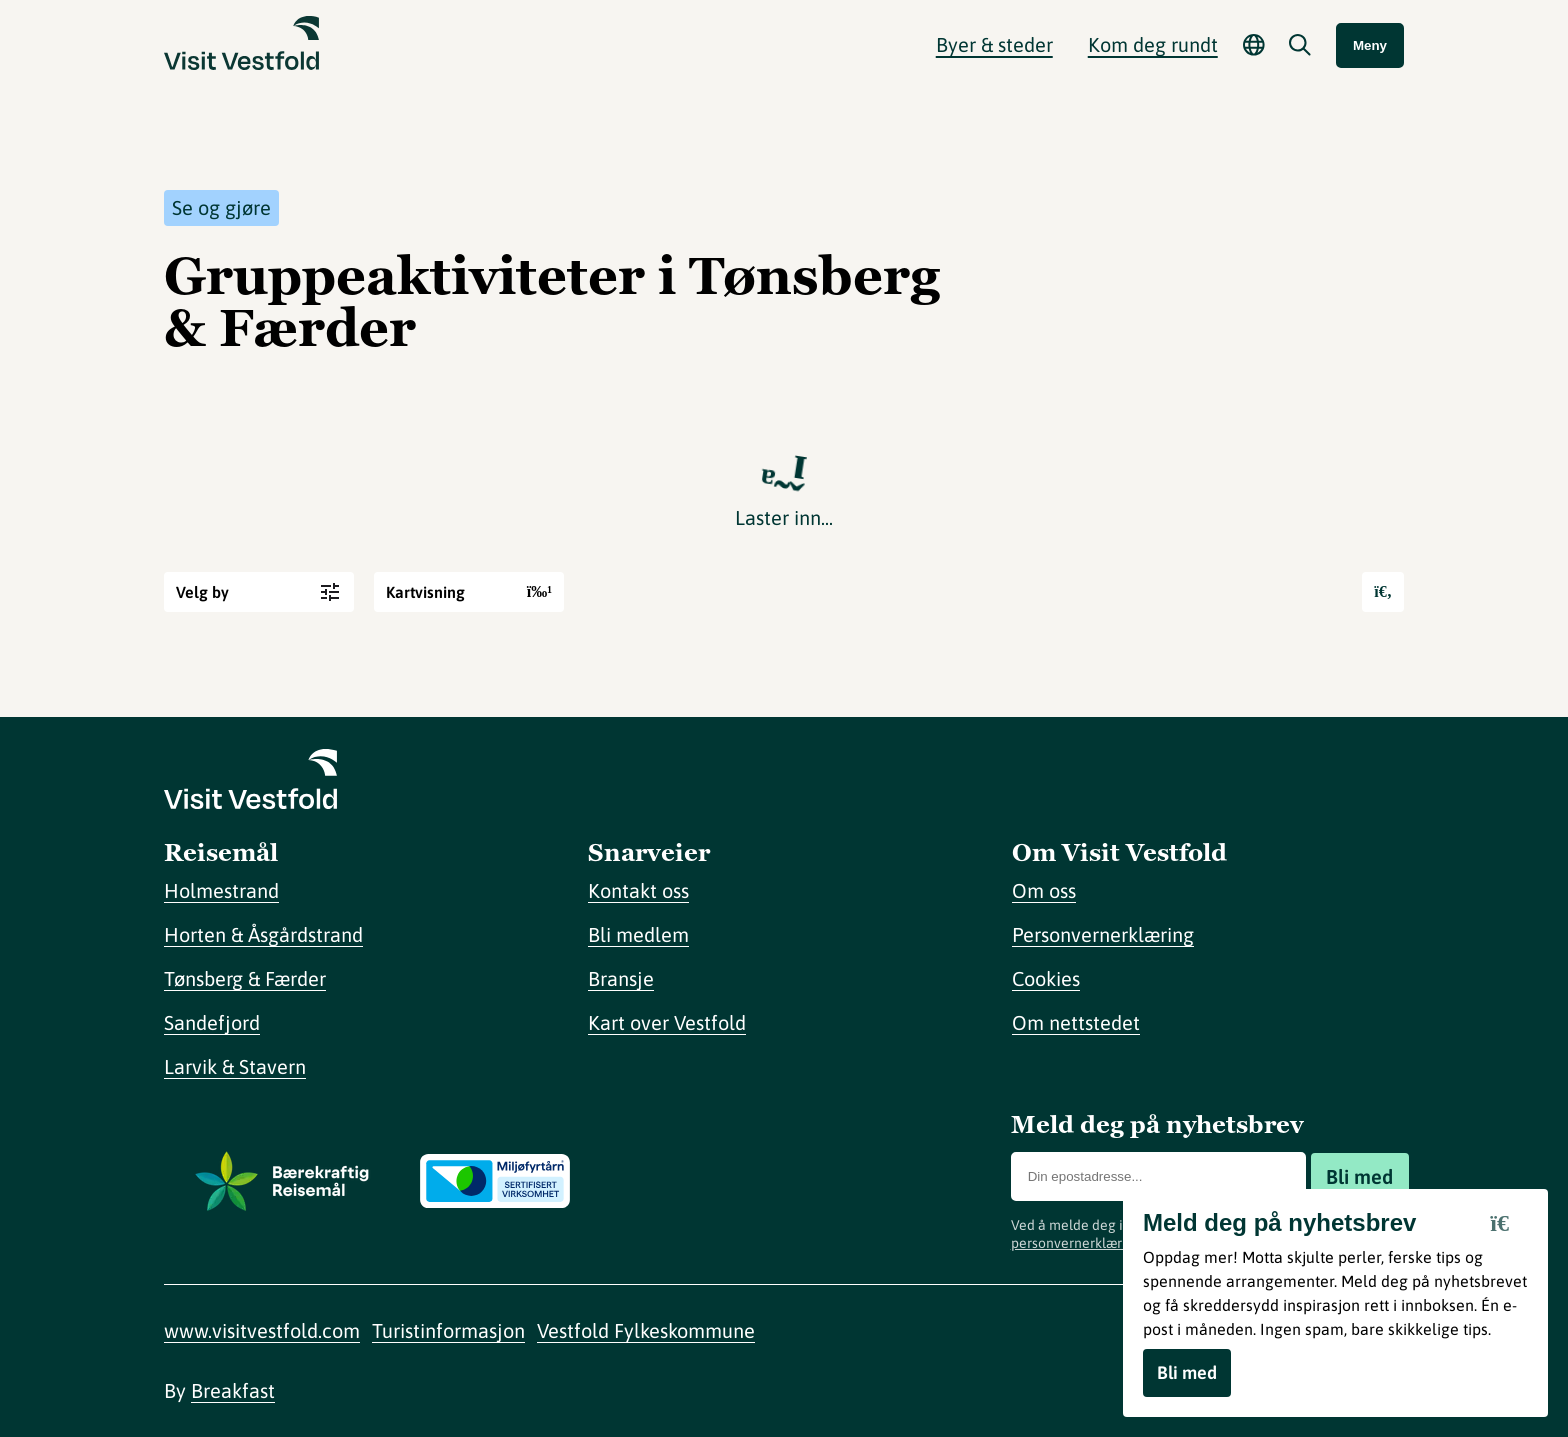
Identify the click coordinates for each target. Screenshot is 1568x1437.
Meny (1370, 45)
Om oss (1044, 890)
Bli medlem (638, 934)
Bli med (1359, 1176)
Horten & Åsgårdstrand (263, 934)
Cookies (1046, 978)
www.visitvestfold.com (262, 1330)
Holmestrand (221, 890)
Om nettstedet (1076, 1022)
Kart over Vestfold (667, 1022)
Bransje (621, 978)
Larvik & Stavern (235, 1066)
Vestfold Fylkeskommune (646, 1330)
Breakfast (233, 1390)
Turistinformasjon (448, 1330)
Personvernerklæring (1103, 934)
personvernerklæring (1076, 1243)
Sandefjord (212, 1022)
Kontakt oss (638, 890)
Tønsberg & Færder (245, 978)
